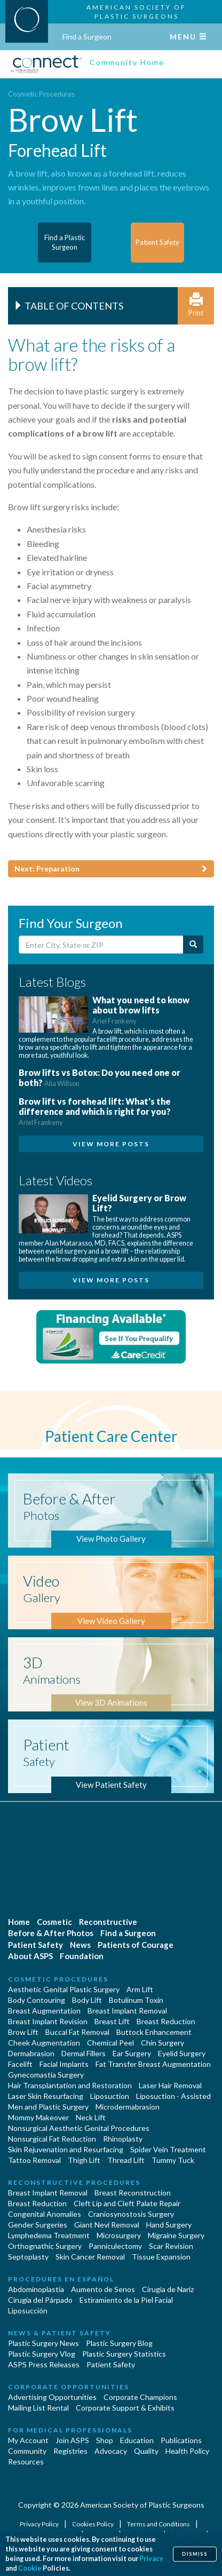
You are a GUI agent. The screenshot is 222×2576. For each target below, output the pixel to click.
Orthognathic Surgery (45, 2245)
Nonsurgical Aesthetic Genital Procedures (78, 2128)
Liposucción (27, 2310)
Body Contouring (36, 1999)
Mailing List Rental (38, 2407)
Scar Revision (171, 2245)
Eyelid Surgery (181, 2053)
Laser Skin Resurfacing (45, 2096)
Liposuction (109, 2096)
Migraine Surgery (176, 2235)
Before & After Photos (50, 1933)
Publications (181, 2440)
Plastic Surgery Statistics (124, 2353)
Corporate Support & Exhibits (125, 2407)
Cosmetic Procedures (41, 94)
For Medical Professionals (70, 2430)
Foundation (82, 1956)
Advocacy (110, 2450)
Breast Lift (112, 2021)
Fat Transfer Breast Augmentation (153, 2063)
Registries (70, 2450)
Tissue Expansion (161, 2256)
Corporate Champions (140, 2396)
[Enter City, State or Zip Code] (101, 945)
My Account (28, 2440)
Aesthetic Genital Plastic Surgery (64, 1989)
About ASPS (30, 1956)
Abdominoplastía (36, 2289)
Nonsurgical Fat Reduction (52, 2138)
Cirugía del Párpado (40, 2299)
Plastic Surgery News (43, 2343)
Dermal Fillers (83, 2053)
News (80, 1944)
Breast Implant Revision (48, 2021)
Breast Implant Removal (127, 2010)
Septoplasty (28, 2256)
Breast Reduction (166, 2021)
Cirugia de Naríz (168, 2289)
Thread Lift (126, 2160)
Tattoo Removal (34, 2160)
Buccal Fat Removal (77, 2031)
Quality (146, 2450)
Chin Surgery (162, 2042)
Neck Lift (91, 2117)
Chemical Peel (110, 2042)
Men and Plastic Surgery (48, 2106)
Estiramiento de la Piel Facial (126, 2299)
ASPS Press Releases (44, 2364)
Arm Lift (139, 1989)
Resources (26, 2461)
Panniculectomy (115, 2245)
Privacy (151, 2559)
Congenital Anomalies (44, 2213)
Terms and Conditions (159, 2524)
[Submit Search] (193, 945)
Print (196, 305)
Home (19, 1922)
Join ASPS (72, 2440)
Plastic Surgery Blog (119, 2343)
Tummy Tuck (173, 2160)
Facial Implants (64, 2063)
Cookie (30, 2568)
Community (27, 2450)
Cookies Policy (93, 2524)
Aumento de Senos (103, 2289)
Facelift (20, 2063)
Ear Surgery (132, 2053)
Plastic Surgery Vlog (41, 2353)
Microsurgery (119, 2235)
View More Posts (111, 1144)
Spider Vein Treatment (168, 2149)
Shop (104, 2440)
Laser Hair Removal (170, 2085)
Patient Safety (35, 1944)
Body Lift (87, 1999)
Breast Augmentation (44, 2010)
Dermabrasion (31, 2053)
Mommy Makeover (38, 2117)
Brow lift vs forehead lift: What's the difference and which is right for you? (95, 1111)
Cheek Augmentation (44, 2042)
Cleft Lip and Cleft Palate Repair (127, 2203)
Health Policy (187, 2450)
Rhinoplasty (122, 2138)
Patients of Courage (135, 1944)
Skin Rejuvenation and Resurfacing (65, 2149)
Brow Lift (23, 2031)
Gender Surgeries (37, 2224)
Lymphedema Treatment (49, 2235)
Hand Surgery (169, 2224)
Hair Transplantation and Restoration (70, 2085)
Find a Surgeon (87, 36)
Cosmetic (54, 1922)
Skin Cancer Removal (90, 2256)
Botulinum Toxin (136, 1999)
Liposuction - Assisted (173, 2096)
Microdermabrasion (128, 2106)
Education (137, 2440)
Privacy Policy (40, 2524)
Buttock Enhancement (154, 2031)
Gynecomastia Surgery (46, 2074)
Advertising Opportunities (52, 2396)
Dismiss (195, 2554)
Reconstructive (108, 1922)
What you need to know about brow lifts (140, 1010)
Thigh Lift (84, 2160)
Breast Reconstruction (132, 2192)
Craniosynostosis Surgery (131, 2213)
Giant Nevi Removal (106, 2224)
